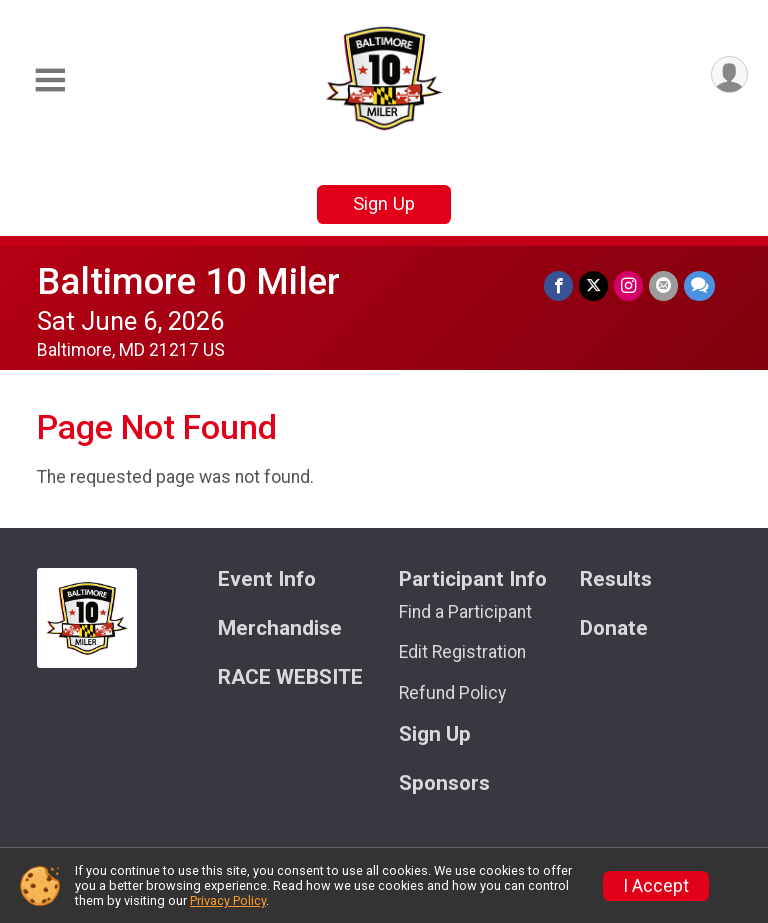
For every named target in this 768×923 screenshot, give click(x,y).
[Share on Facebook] (558, 285)
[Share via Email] (663, 285)
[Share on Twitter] (593, 285)
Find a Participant (465, 612)
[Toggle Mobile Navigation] (50, 80)
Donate (614, 628)
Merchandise (280, 628)
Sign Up (384, 203)
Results (616, 579)
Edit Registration (462, 652)
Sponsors (444, 783)
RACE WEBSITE (290, 677)
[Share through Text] (699, 285)
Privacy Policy (228, 900)
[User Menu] (729, 74)
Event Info (267, 579)
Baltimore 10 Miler (188, 281)
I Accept (656, 886)
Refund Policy (452, 693)
